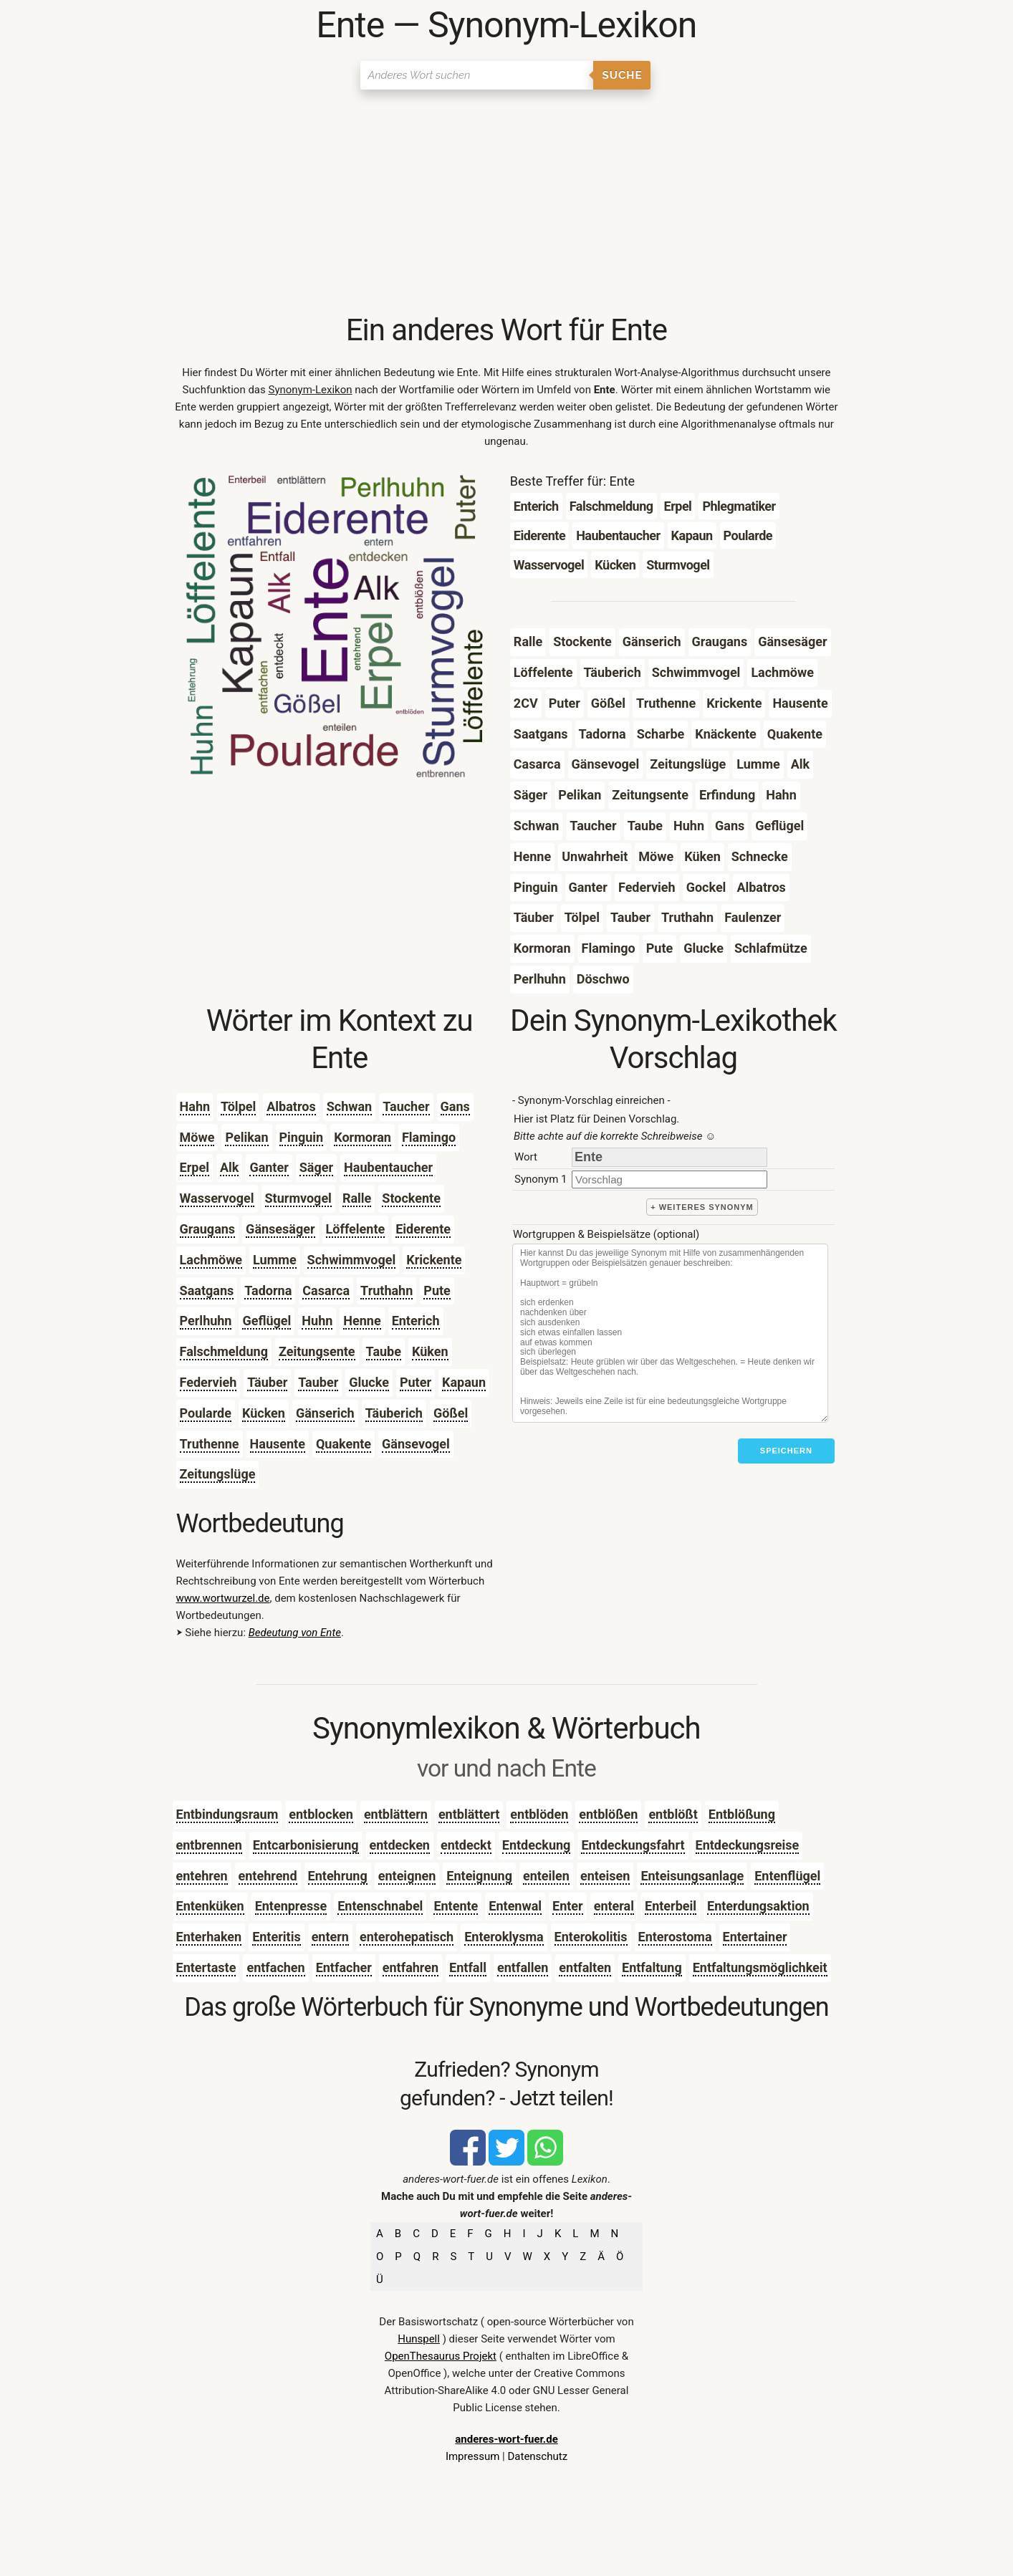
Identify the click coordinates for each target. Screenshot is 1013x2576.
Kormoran (362, 1137)
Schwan (349, 1106)
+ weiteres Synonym (702, 1207)
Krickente (433, 1259)
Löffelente (355, 1228)
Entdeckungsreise (748, 1844)
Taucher (406, 1106)
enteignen (407, 1875)
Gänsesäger (280, 1228)
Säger (316, 1167)
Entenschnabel (380, 1905)
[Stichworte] (670, 1333)
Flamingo (429, 1137)
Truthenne (209, 1443)
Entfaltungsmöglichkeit (760, 1967)
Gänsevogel (416, 1443)
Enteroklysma (503, 1936)
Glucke (369, 1382)
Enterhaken (209, 1936)
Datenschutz (537, 2456)
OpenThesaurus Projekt (440, 2356)
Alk (229, 1167)
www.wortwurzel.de (223, 1598)
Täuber (267, 1382)
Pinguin (301, 1137)
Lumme (275, 1259)
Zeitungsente (317, 1351)
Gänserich (325, 1413)
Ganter (268, 1167)
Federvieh (208, 1382)
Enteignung (479, 1875)
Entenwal (515, 1905)
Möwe (197, 1137)
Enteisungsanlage (692, 1875)
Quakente (343, 1443)
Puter (415, 1382)
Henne (361, 1320)
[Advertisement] (507, 204)
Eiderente (423, 1228)
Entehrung (338, 1875)
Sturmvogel (298, 1198)
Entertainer (755, 1936)
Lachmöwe (211, 1259)
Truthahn (386, 1290)
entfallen (522, 1967)
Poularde (205, 1413)
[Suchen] (476, 75)
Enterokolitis (591, 1936)
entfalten (585, 1967)
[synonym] (669, 1179)
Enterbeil (670, 1905)
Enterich (416, 1320)
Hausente (277, 1443)
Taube (383, 1351)
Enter (567, 1905)
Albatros (291, 1106)
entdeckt (466, 1844)
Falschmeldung (224, 1351)
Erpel (194, 1167)
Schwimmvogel (351, 1259)
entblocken (321, 1814)
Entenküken (210, 1905)
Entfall (467, 1967)
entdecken (400, 1844)
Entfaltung (652, 1967)
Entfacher (344, 1967)
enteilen (546, 1875)
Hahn (195, 1106)
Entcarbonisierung (306, 1844)
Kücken (263, 1413)
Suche (622, 75)
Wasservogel (217, 1198)
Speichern (786, 1450)
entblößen (608, 1814)
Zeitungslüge (218, 1473)
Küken (430, 1351)
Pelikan (246, 1137)
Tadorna (268, 1290)
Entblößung (742, 1814)
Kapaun (464, 1382)
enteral (614, 1905)
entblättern (396, 1814)
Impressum (472, 2456)
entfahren (410, 1967)
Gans (455, 1106)
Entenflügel (787, 1875)
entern (330, 1936)
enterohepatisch (406, 1936)
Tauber (318, 1382)
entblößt (672, 1814)
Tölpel (238, 1106)
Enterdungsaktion (758, 1905)
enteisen (605, 1875)
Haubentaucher (388, 1167)
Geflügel (266, 1320)
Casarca (326, 1290)
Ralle (356, 1198)
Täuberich (394, 1413)
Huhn (317, 1320)
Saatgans (207, 1290)
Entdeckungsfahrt (632, 1844)
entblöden (539, 1814)
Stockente (411, 1198)
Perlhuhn (206, 1320)
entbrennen (209, 1844)
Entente (455, 1905)
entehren (202, 1875)
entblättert (468, 1814)
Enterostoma (675, 1936)
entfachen (275, 1967)
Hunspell (419, 2338)
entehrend (268, 1875)
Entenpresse (291, 1905)
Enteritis (276, 1936)
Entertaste (206, 1967)
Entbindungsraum (227, 1814)
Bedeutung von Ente (295, 1632)
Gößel (450, 1413)
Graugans (208, 1228)
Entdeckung (536, 1844)
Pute (437, 1290)
